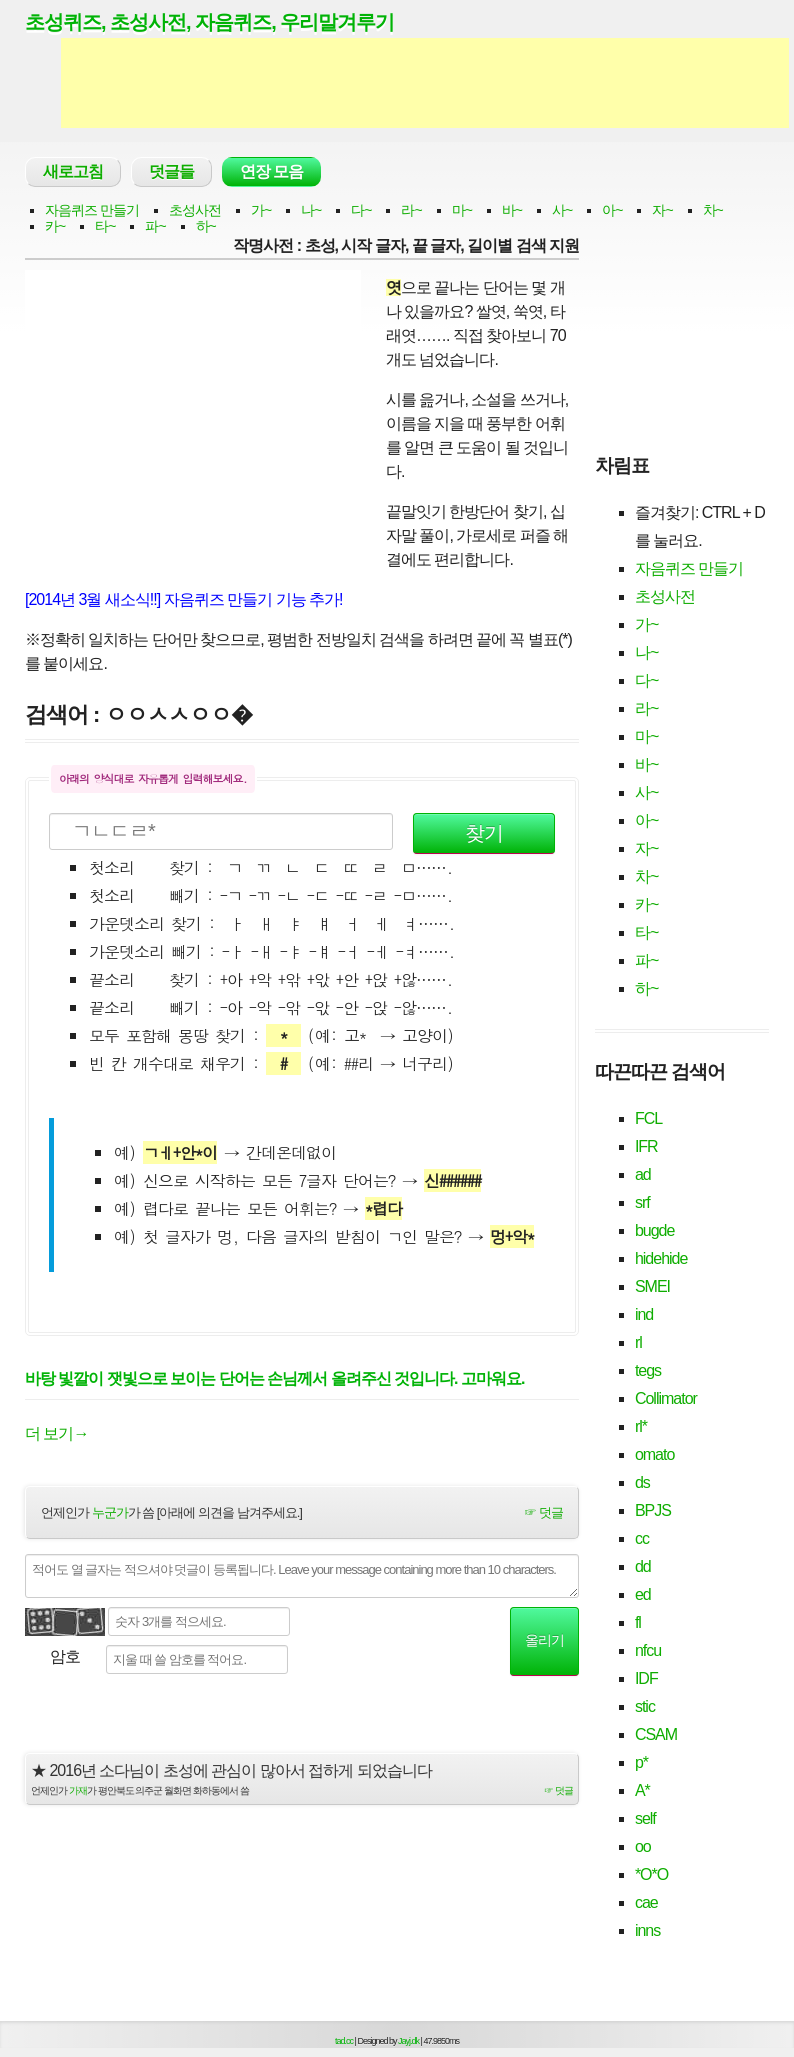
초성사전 (195, 210)
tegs (648, 1370)
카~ (55, 226)
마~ (462, 210)
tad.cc (344, 2041)
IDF (646, 1678)
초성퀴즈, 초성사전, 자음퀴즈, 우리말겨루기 (209, 22)
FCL (648, 1118)
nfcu (648, 1650)
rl (638, 1342)
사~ (562, 210)
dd (643, 1566)
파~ (155, 226)
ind (644, 1314)
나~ (311, 210)
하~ (206, 226)
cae (646, 1902)
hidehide (661, 1258)
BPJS (653, 1510)
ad (643, 1174)
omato (654, 1454)
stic (645, 1706)
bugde (655, 1230)
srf (642, 1202)
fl (638, 1622)
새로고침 (73, 171)
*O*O (651, 1874)
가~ (261, 210)
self (645, 1818)
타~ (105, 226)
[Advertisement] (425, 83)
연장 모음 (271, 171)
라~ (411, 210)
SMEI (652, 1286)
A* (642, 1790)
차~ (713, 210)
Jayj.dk (408, 2041)
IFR (646, 1146)
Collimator (666, 1398)
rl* (641, 1426)
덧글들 (171, 171)
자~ (662, 210)
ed (643, 1594)
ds (642, 1482)
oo (643, 1846)
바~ (512, 210)
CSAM (656, 1734)
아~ (612, 210)
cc (642, 1538)
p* (641, 1762)
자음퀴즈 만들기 (92, 210)
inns (647, 1930)
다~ (361, 210)
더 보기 (56, 1433)
